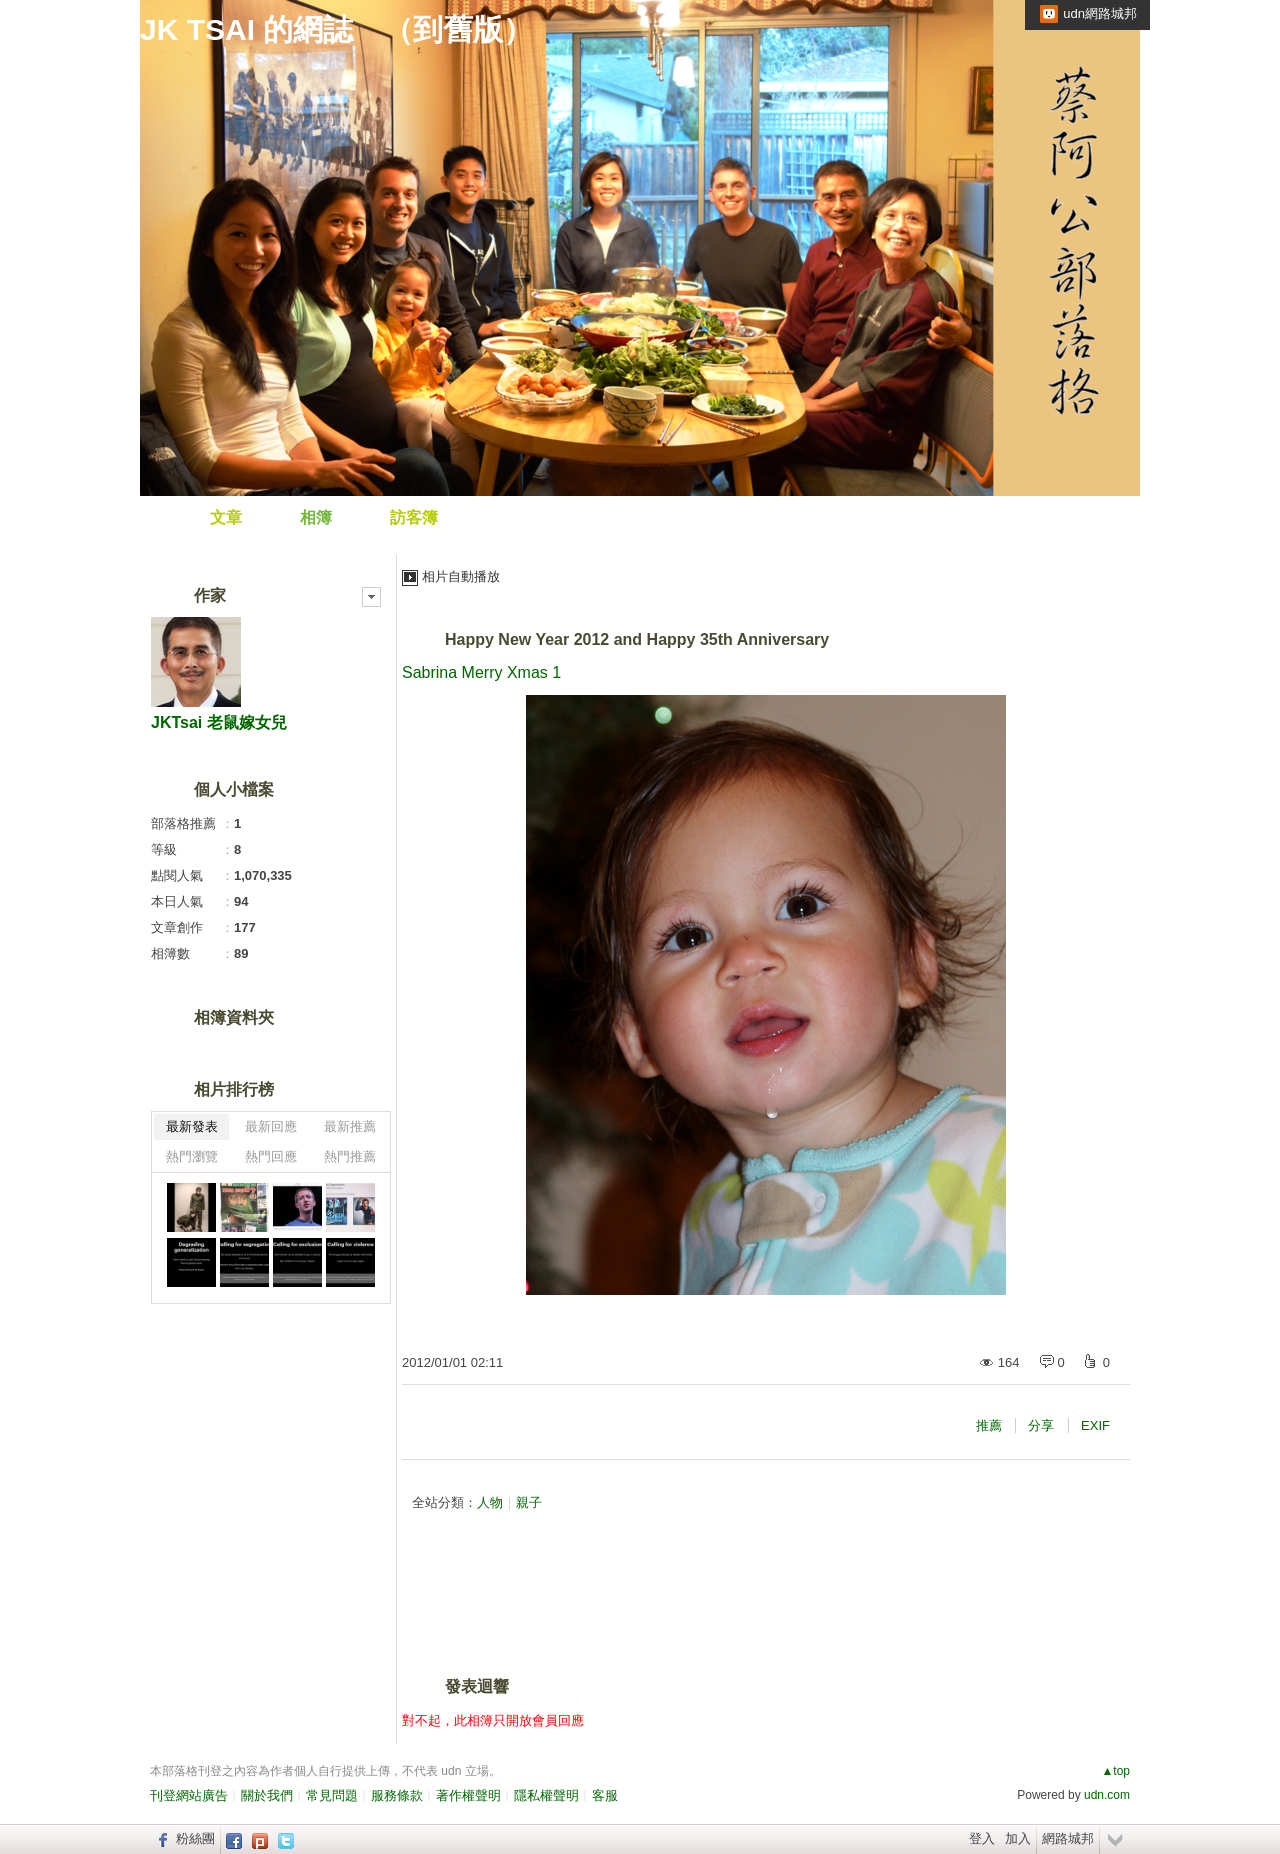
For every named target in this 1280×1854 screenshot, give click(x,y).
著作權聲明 (468, 1795)
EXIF (1095, 1425)
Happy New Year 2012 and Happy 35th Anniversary (637, 639)
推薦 (989, 1425)
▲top (1115, 1771)
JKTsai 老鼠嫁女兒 (219, 722)
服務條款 (397, 1795)
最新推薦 (350, 1126)
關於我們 (267, 1795)
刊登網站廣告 (189, 1795)
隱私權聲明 (546, 1795)
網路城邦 (1068, 1838)
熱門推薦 (350, 1156)
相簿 (316, 517)
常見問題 (332, 1795)
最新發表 (192, 1126)
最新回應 (271, 1126)
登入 (982, 1838)
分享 (1041, 1425)
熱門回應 (271, 1156)
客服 (605, 1795)
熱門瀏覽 (192, 1156)
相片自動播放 (461, 576)
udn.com (1107, 1795)
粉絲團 (195, 1838)
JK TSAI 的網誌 (246, 29)
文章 (226, 517)
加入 (1018, 1838)
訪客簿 (414, 517)
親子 (529, 1502)
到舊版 (458, 29)
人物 (490, 1502)
